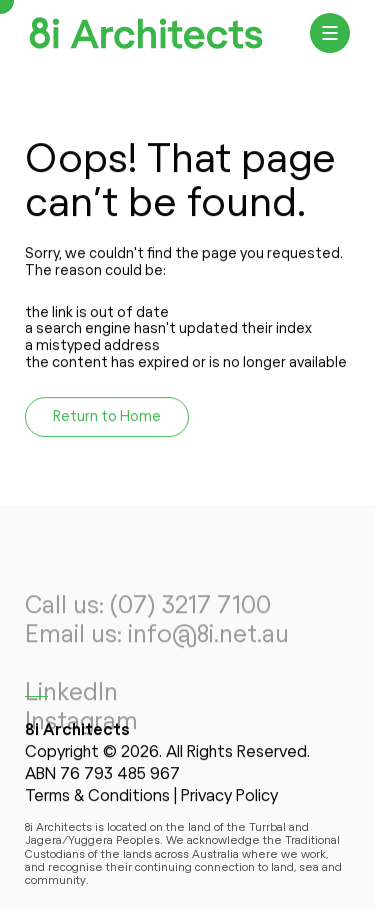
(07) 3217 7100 (190, 619)
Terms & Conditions (97, 798)
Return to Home (107, 418)
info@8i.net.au (208, 647)
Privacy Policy (229, 798)
